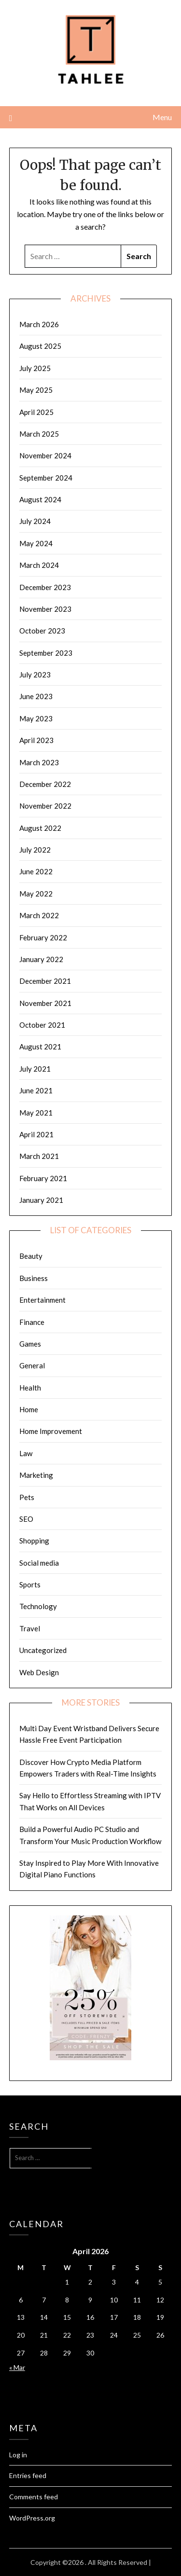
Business (33, 1278)
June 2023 (36, 696)
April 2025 (36, 412)
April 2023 (36, 740)
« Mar (17, 2367)
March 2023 (39, 762)
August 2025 (40, 346)
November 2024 (45, 455)
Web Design (39, 1672)
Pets (26, 1497)
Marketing (36, 1475)
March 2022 (39, 915)
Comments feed (33, 2497)
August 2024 (40, 499)
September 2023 (45, 652)
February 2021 (43, 1178)
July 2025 (35, 368)
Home (28, 1409)
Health (30, 1387)
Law (25, 1453)
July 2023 (35, 674)
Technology (38, 1606)
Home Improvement (50, 1431)
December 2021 (45, 981)
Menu (162, 117)
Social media (39, 1562)
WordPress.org (32, 2518)
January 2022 (41, 959)
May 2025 (36, 390)
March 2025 (39, 433)
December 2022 (45, 784)
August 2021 (40, 1046)
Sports (30, 1584)
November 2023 (45, 609)
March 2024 (39, 565)
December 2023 (45, 587)
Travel (29, 1628)
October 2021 (42, 1024)
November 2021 (45, 1003)
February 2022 (43, 937)
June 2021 (36, 1090)
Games (30, 1343)
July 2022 (35, 849)
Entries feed (27, 2475)
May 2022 (36, 893)
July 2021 (35, 1068)
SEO (26, 1519)
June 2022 (36, 871)
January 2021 (41, 1200)
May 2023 (36, 718)
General (32, 1365)
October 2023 (42, 630)
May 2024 (36, 543)
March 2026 (39, 324)
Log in (18, 2455)
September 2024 (45, 477)
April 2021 (36, 1134)
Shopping (34, 1540)
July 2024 (35, 521)
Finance (31, 1322)
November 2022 (45, 805)
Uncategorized (43, 1650)
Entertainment (42, 1299)
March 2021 (39, 1156)
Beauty (30, 1256)
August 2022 (40, 828)
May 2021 (36, 1112)
